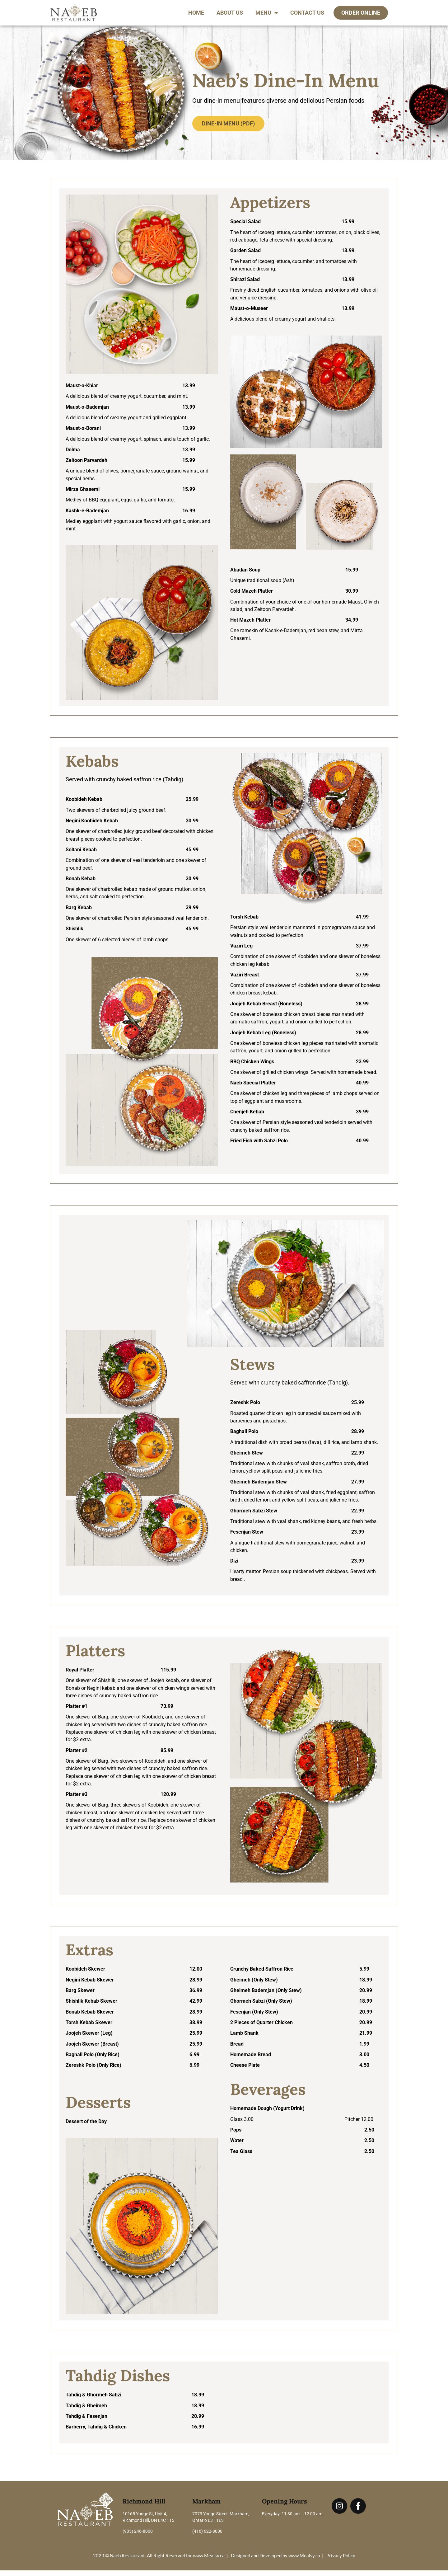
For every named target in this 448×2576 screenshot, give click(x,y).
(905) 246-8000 (138, 2536)
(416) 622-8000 (207, 2536)
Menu (266, 13)
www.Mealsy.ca (209, 2561)
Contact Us (307, 12)
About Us (230, 12)
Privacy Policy (340, 2561)
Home (196, 12)
